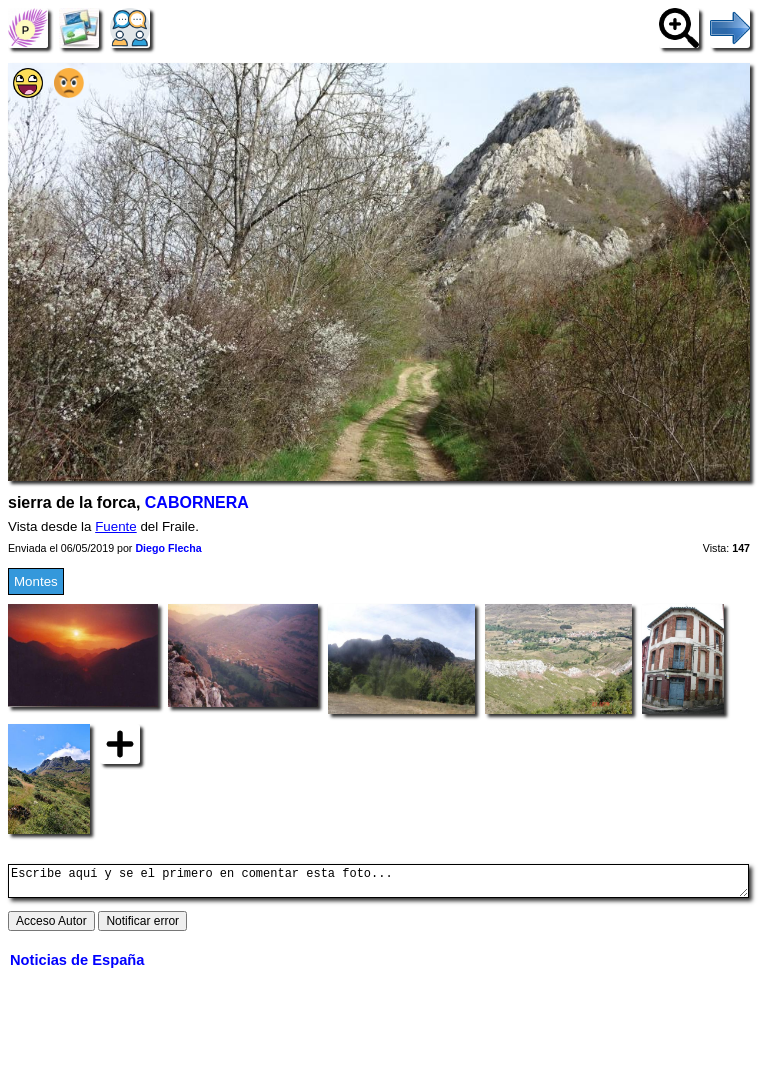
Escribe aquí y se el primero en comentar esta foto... (378, 884)
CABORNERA (197, 502)
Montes (36, 581)
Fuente (116, 526)
